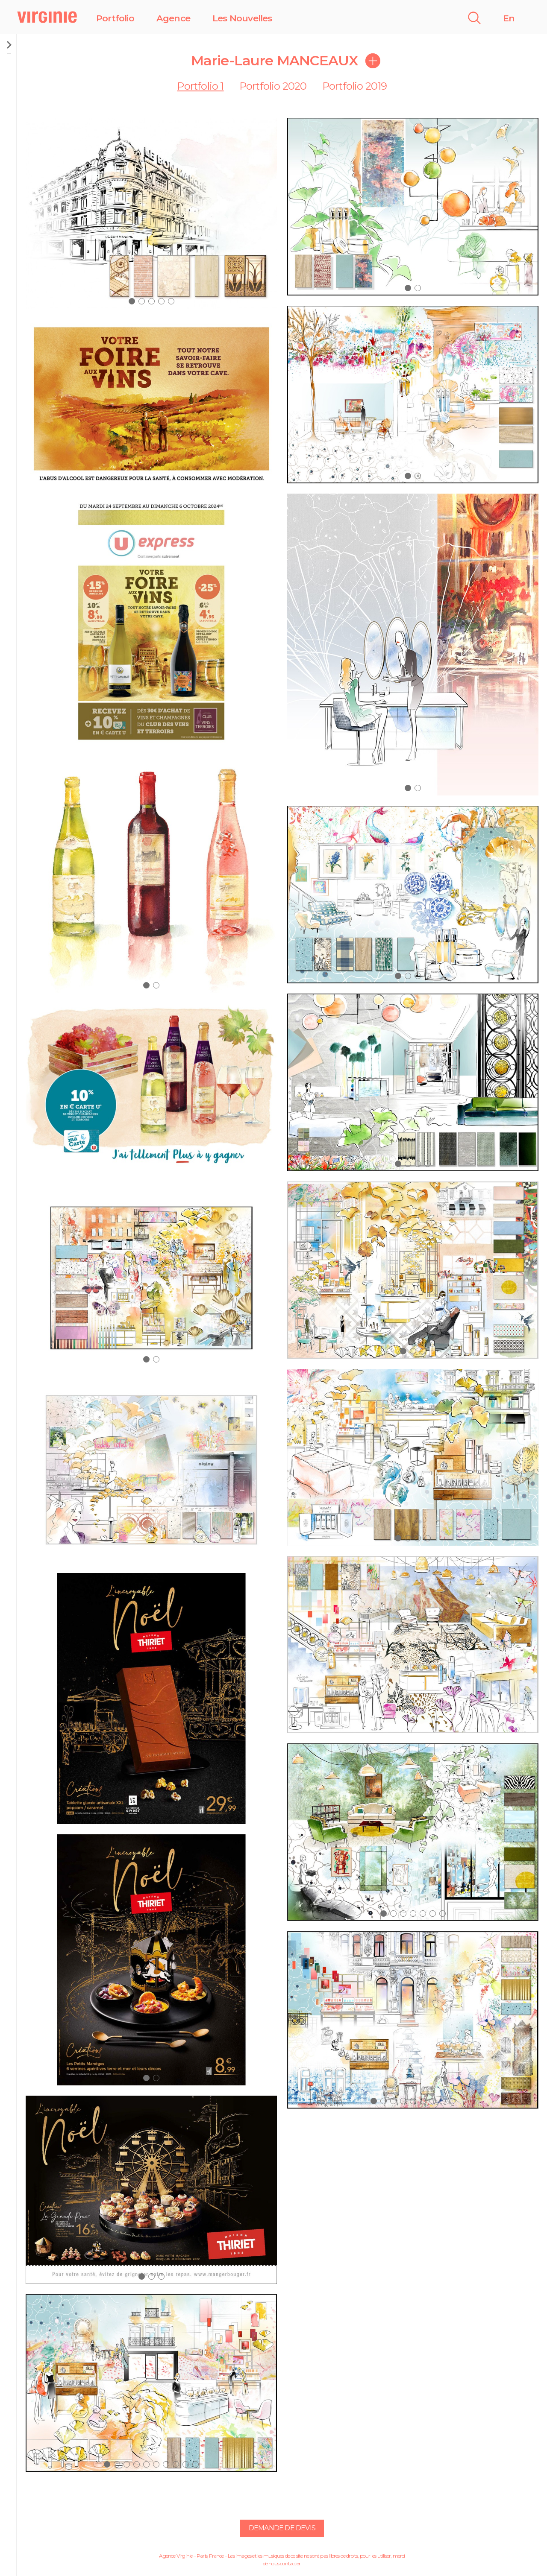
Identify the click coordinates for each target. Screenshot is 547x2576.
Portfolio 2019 (354, 86)
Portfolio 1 (200, 86)
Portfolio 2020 (273, 86)
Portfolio (115, 18)
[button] (132, 301)
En (509, 18)
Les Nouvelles (242, 18)
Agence (173, 18)
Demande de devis (282, 2528)
